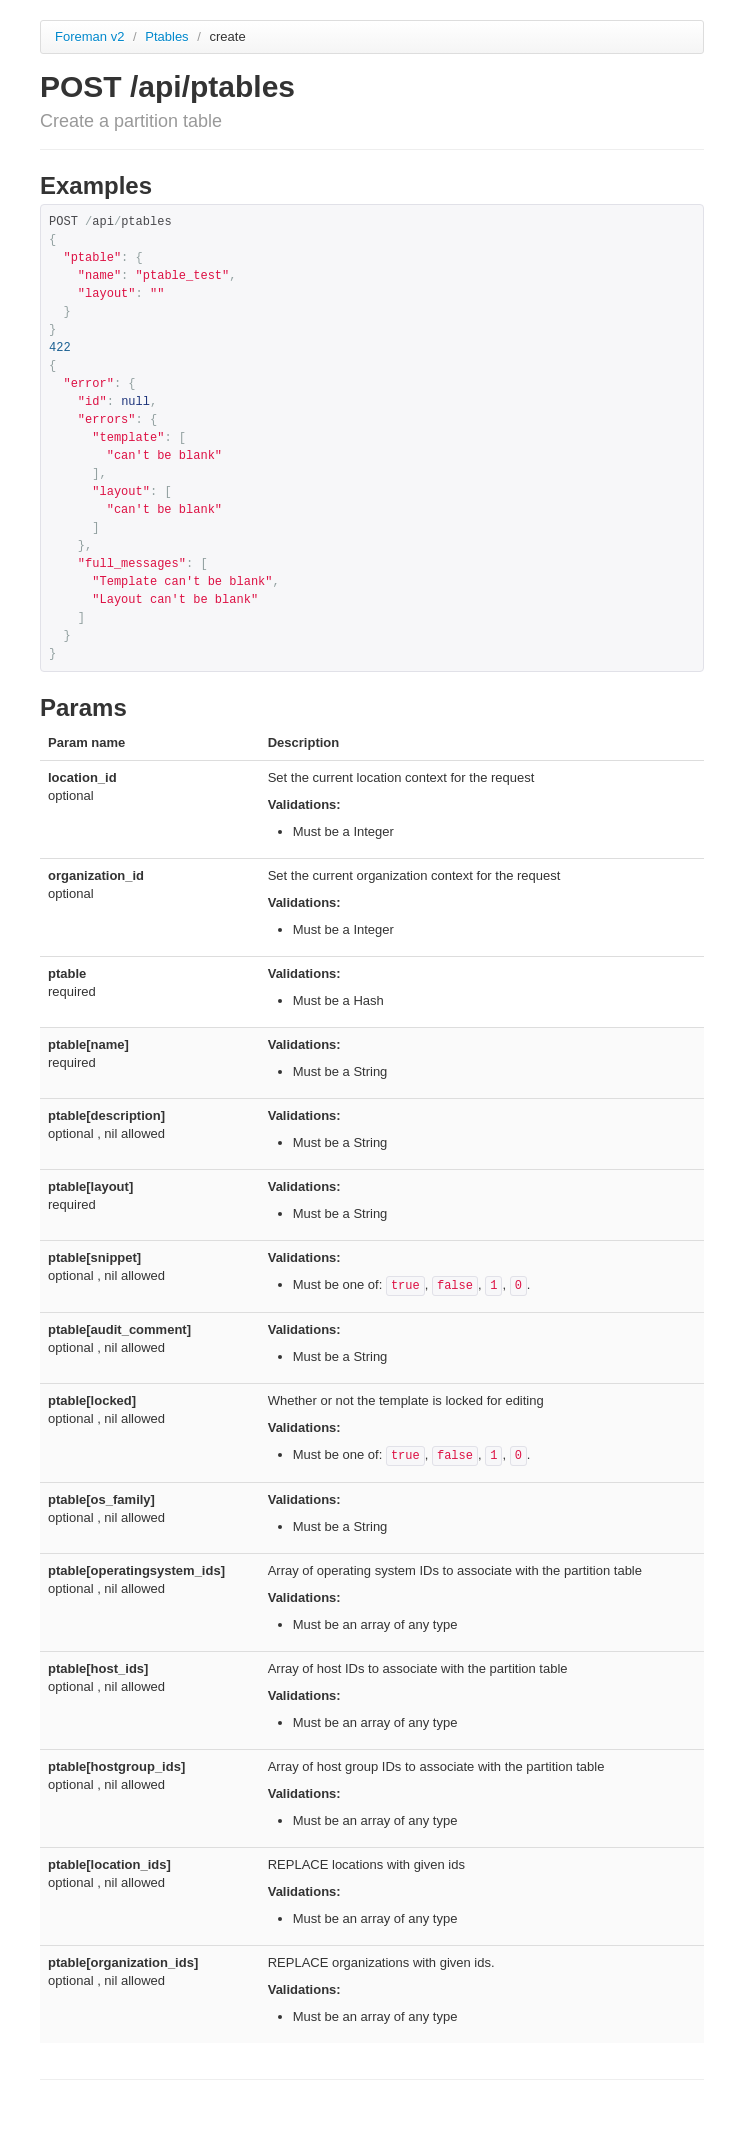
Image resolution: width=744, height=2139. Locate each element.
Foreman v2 (89, 36)
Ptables (168, 36)
